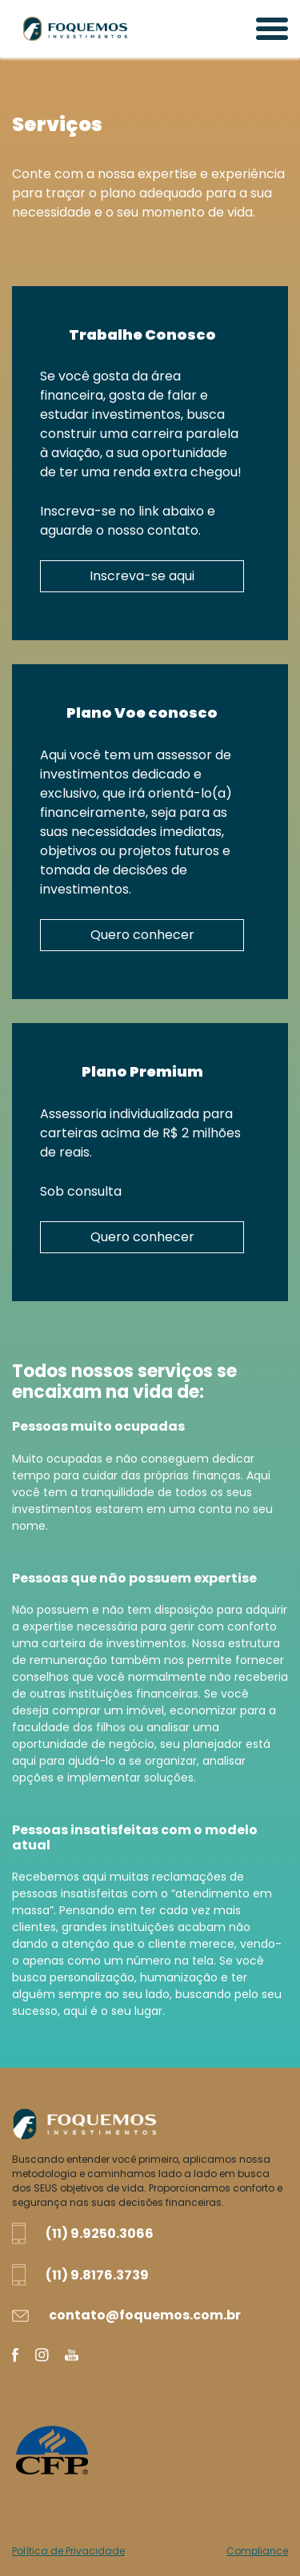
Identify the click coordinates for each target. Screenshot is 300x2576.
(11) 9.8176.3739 (97, 2275)
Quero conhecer (142, 935)
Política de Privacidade (68, 2551)
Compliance (257, 2551)
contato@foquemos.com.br (145, 2315)
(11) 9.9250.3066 (100, 2233)
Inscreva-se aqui (142, 576)
